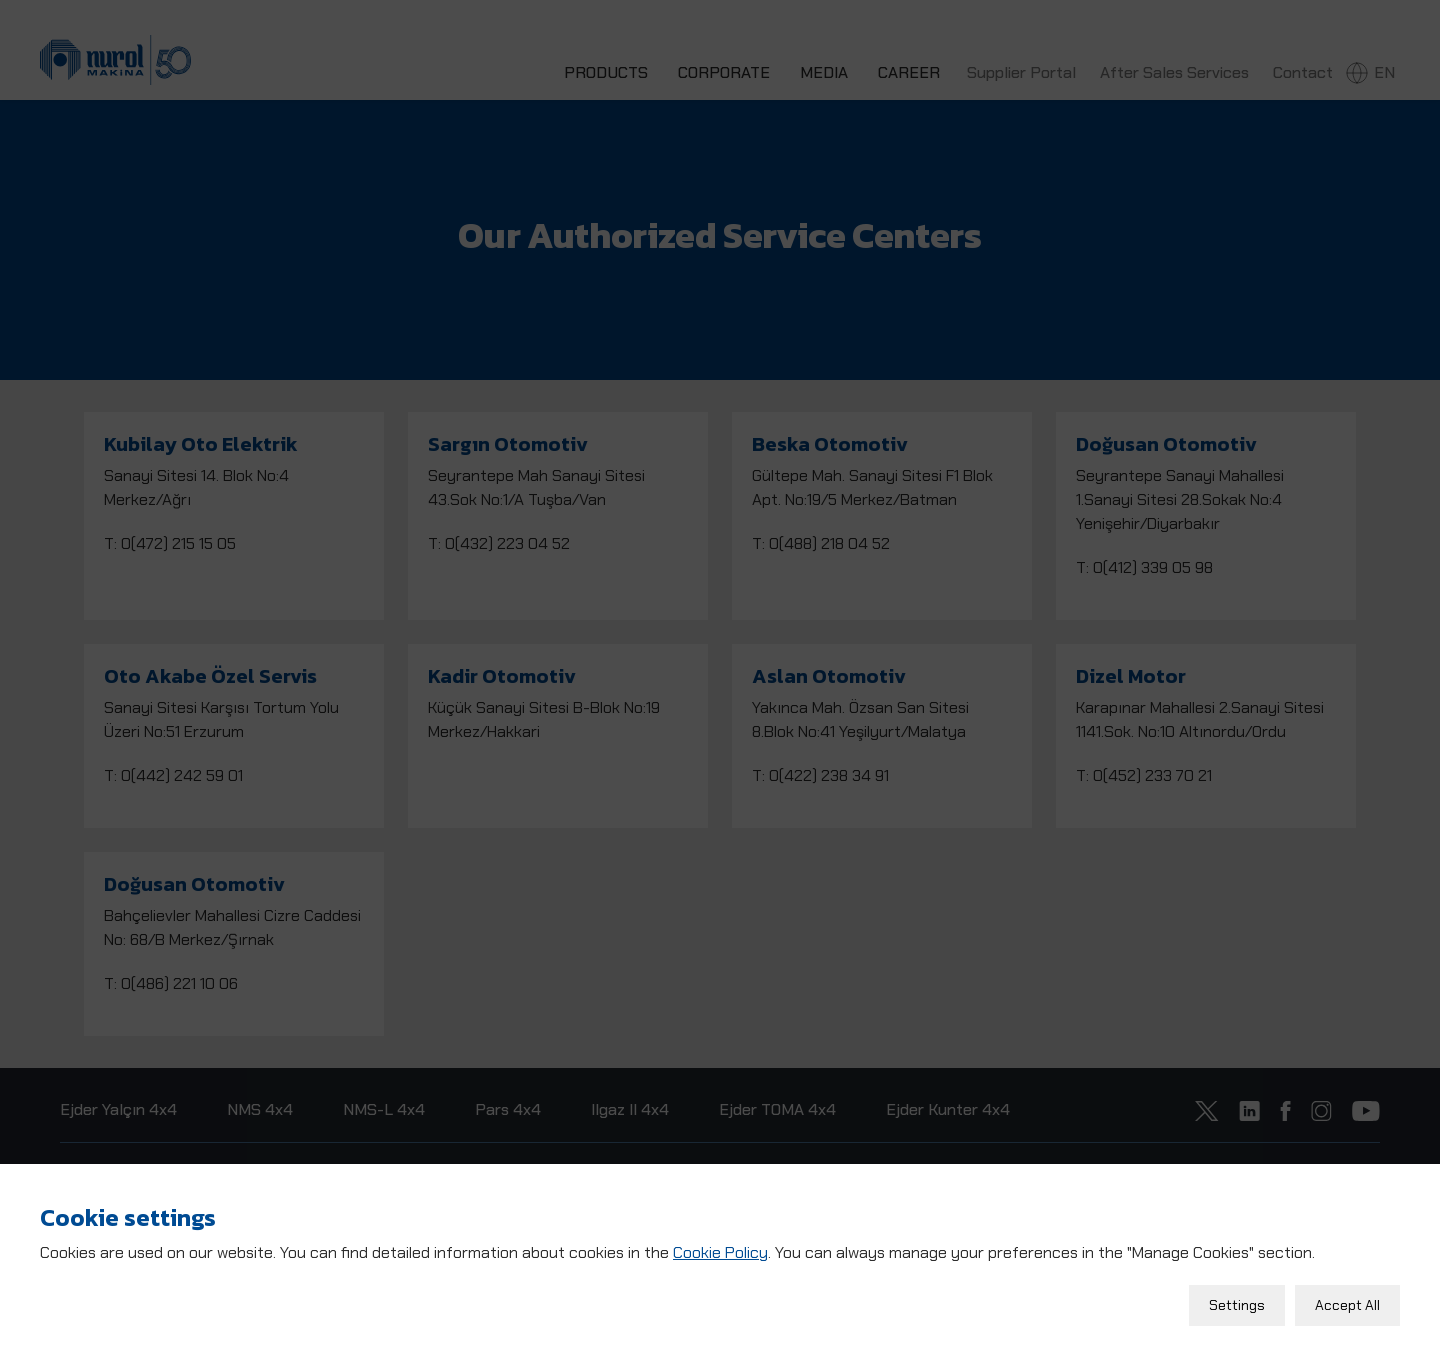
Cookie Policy (720, 1246)
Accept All (1347, 1299)
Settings (1237, 1299)
